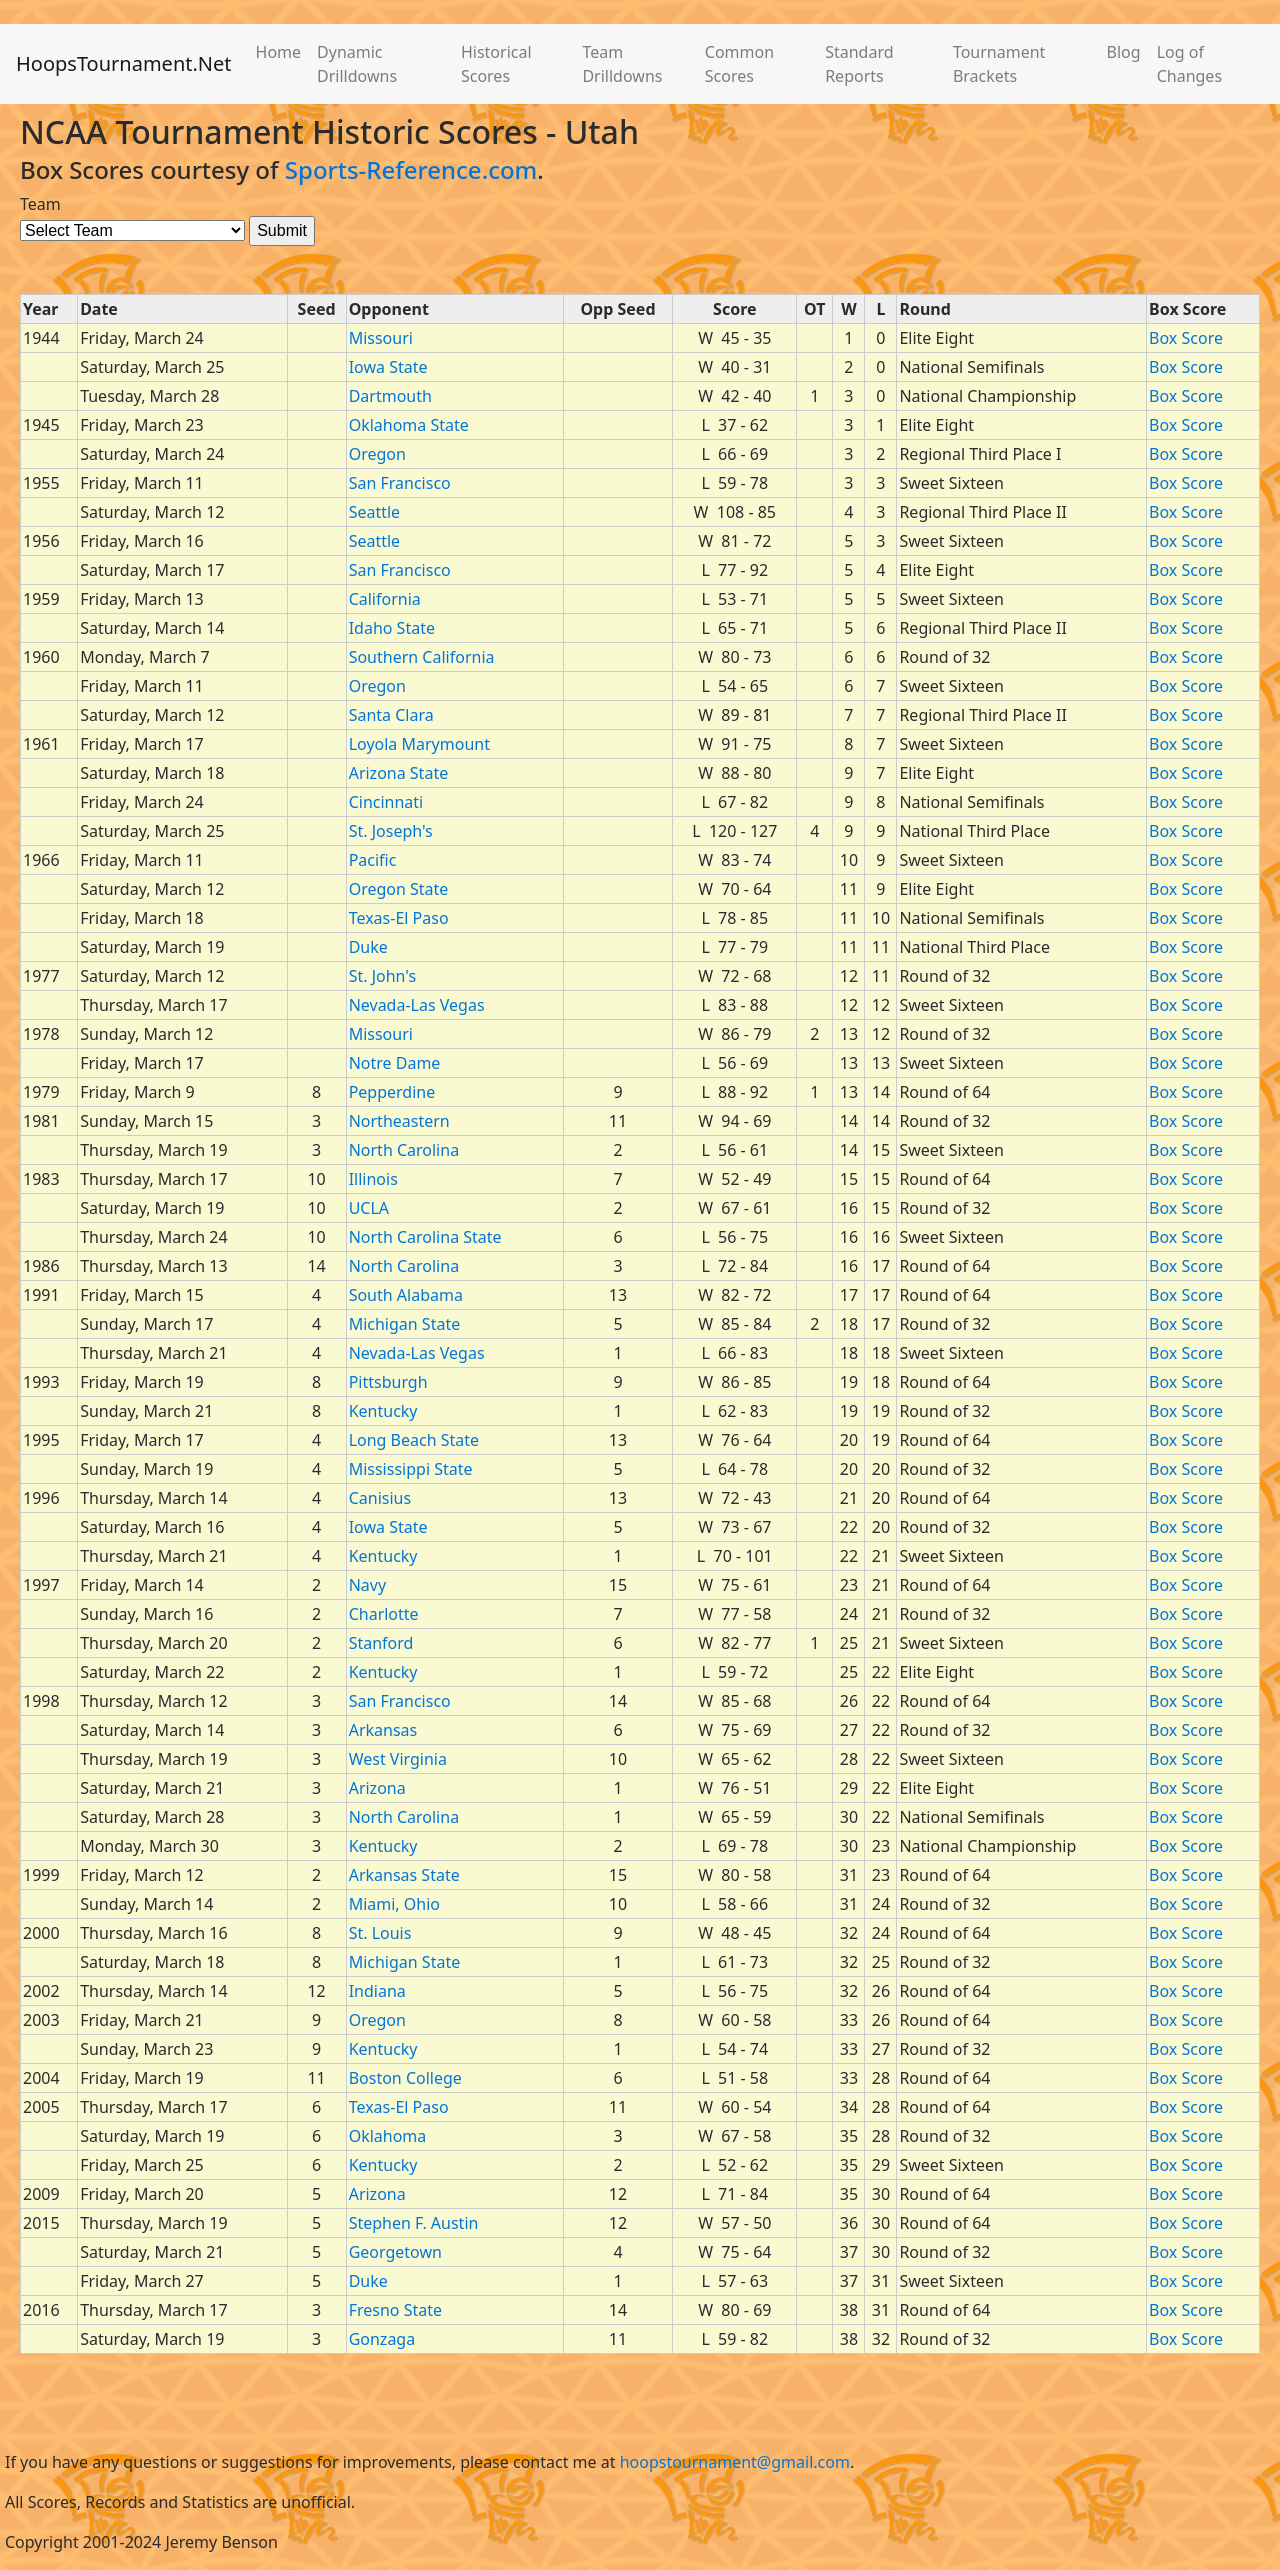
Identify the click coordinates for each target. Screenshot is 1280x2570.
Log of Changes (1189, 64)
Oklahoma (388, 2136)
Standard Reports (859, 64)
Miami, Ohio (394, 1904)
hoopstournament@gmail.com (735, 2462)
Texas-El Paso (399, 918)
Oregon (377, 454)
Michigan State (405, 1324)
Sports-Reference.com (411, 169)
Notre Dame (395, 1063)
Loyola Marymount (419, 744)
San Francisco (400, 483)
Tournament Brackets (999, 64)
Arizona (377, 1788)
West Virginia (398, 1759)
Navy (367, 1585)
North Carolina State (425, 1237)
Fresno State (395, 2310)
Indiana (377, 1991)
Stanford (381, 1643)
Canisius (380, 1498)
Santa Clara (391, 715)
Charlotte (384, 1614)
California (385, 599)
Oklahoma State (409, 425)
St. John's (382, 976)
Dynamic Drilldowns (357, 64)
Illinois (373, 1179)
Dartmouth (390, 396)
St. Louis (380, 1933)
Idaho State (392, 628)
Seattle (375, 512)
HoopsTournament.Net (124, 63)
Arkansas (383, 1730)
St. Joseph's (391, 831)
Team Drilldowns (622, 64)
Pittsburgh (388, 1382)
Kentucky (383, 1411)
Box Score (1186, 338)
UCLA (369, 1208)
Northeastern (399, 1121)
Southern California (422, 657)
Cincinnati (386, 802)
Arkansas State (404, 1875)
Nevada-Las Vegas (417, 1005)
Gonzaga (382, 2339)
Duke (368, 947)
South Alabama (406, 1295)
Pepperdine (392, 1092)
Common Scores (739, 64)
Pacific (373, 860)
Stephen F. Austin (414, 2223)
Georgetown (395, 2252)
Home (279, 52)
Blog (1124, 52)
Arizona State (399, 773)
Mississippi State (411, 1469)
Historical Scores (496, 64)
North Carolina (404, 1150)
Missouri (381, 338)
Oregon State (399, 889)
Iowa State (388, 367)
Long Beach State (414, 1440)
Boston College (405, 2078)
